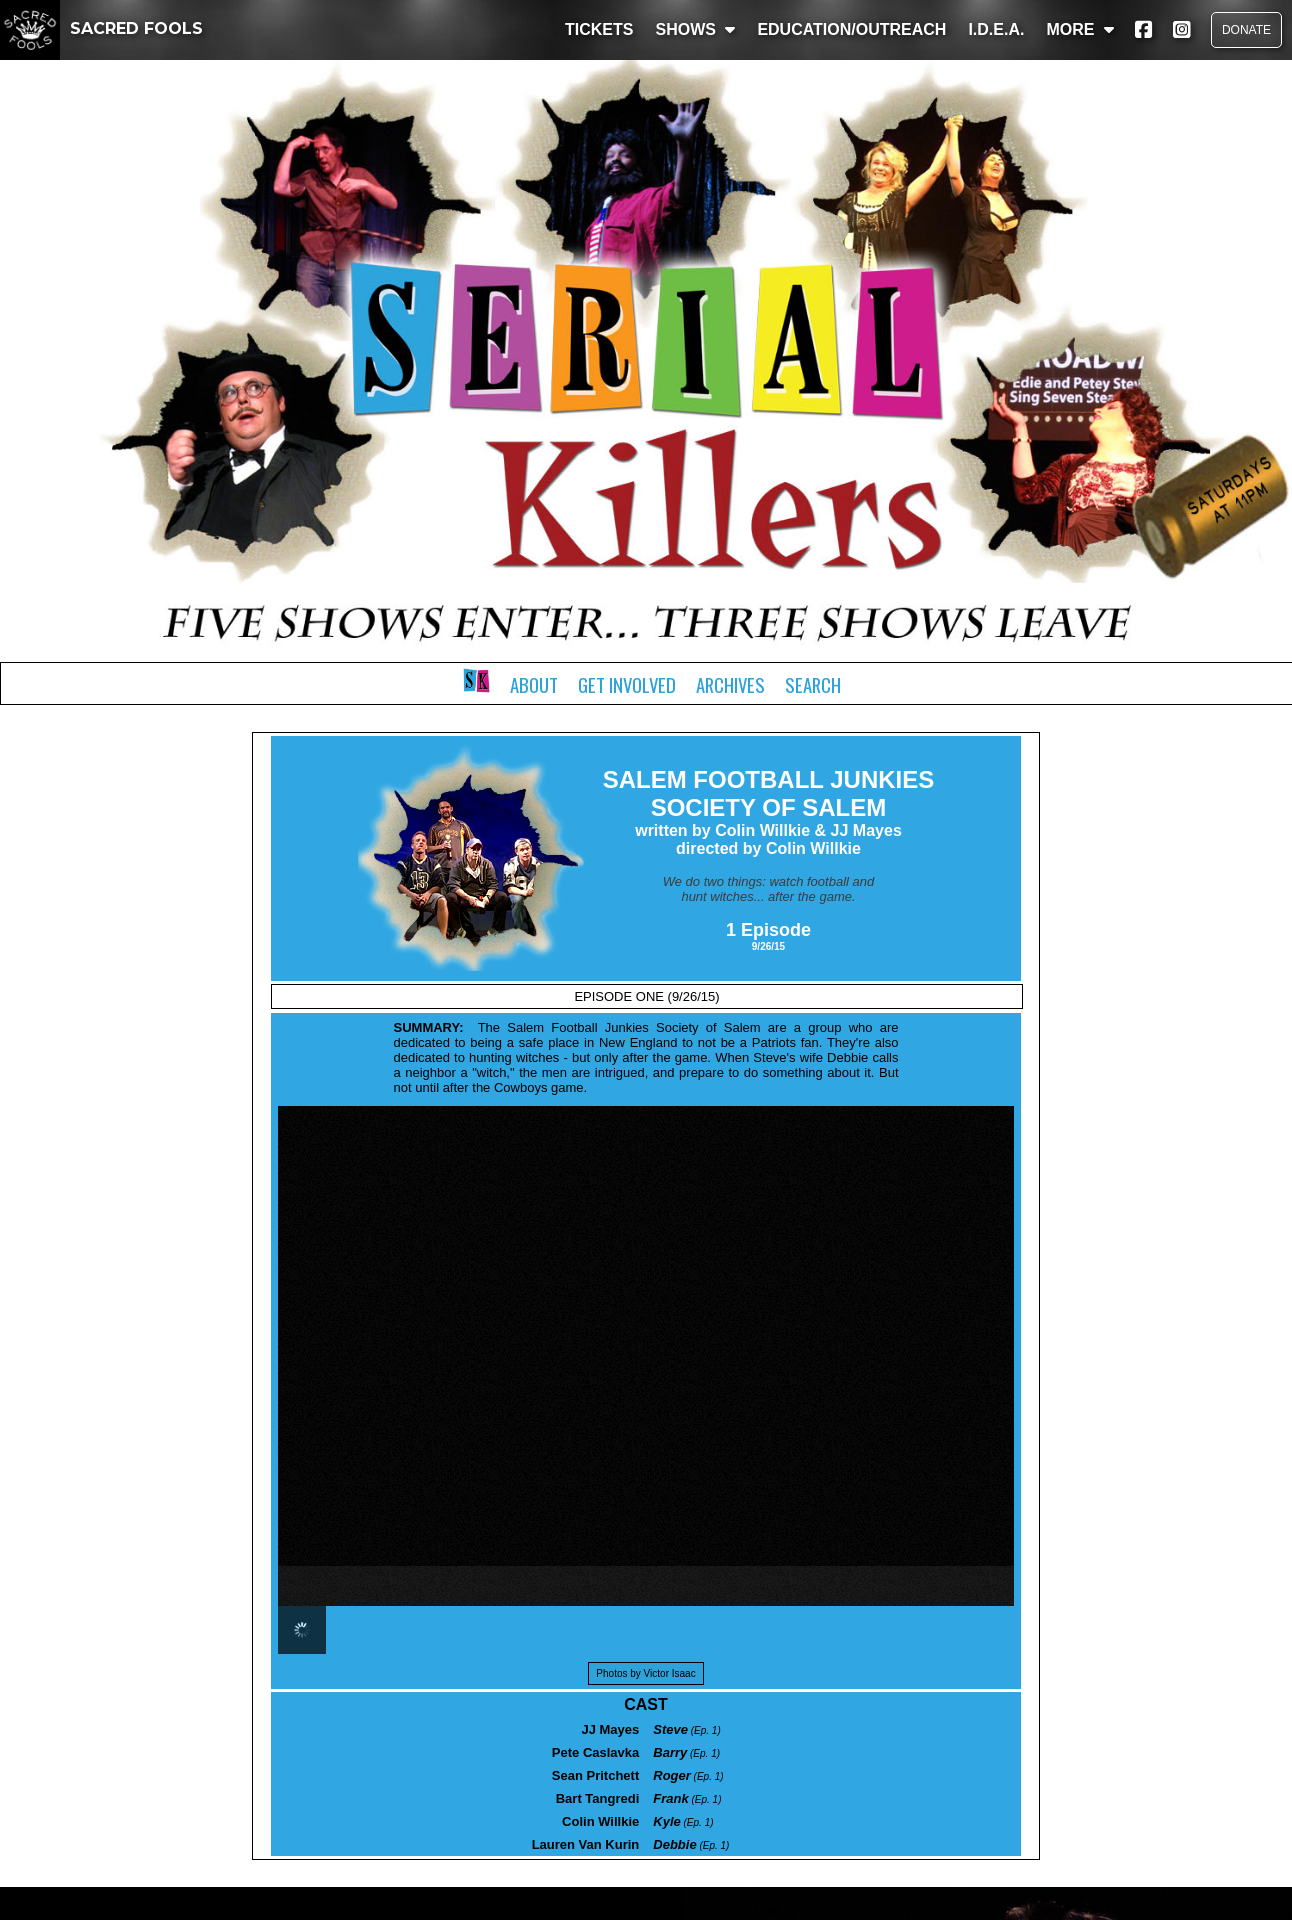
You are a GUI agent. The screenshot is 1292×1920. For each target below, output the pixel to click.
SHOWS (695, 29)
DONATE (1246, 30)
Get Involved (627, 684)
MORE (1079, 29)
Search (813, 684)
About (534, 684)
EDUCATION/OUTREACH (851, 29)
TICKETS (599, 29)
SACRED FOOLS (101, 28)
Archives (730, 684)
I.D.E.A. (996, 29)
